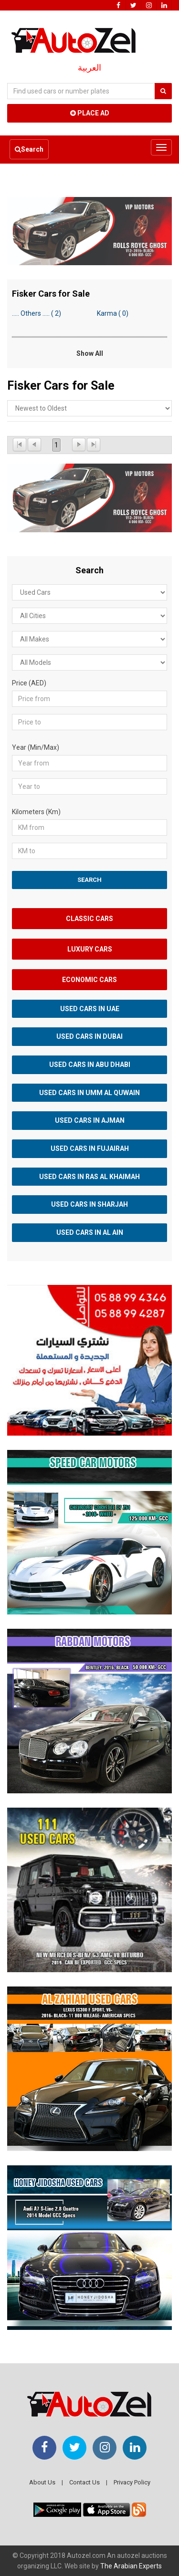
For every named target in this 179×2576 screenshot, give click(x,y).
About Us (42, 2482)
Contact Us (84, 2482)
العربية (89, 67)
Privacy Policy (132, 2482)
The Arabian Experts (131, 2566)
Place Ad (89, 113)
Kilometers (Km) (36, 812)
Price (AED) (29, 683)
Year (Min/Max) (35, 747)
